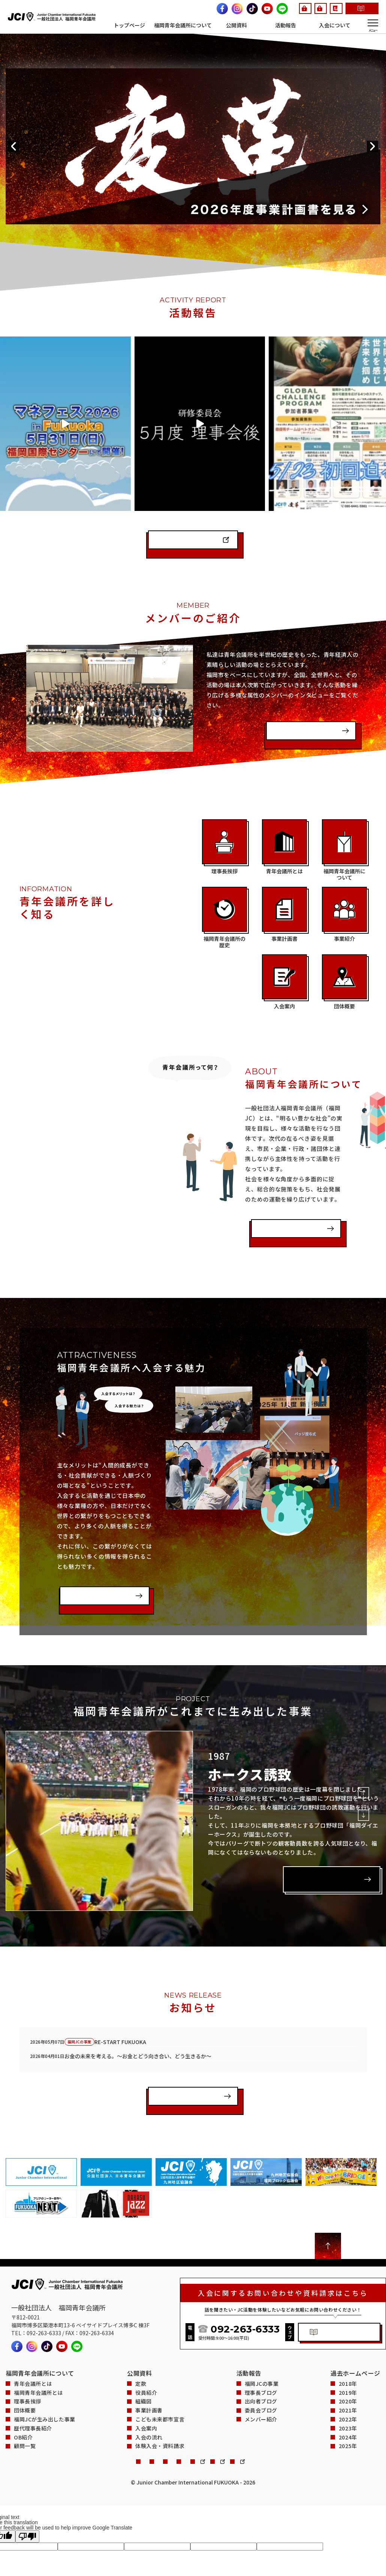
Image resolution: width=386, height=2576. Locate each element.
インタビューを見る (301, 660)
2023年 (348, 2359)
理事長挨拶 (27, 2332)
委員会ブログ (261, 2341)
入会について (334, 25)
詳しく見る (310, 1805)
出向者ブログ (261, 2332)
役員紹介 (146, 2323)
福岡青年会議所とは (286, 1158)
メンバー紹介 (261, 2350)
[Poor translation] (27, 2469)
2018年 (348, 2315)
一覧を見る (171, 2030)
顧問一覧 (25, 2377)
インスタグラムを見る (185, 469)
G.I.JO (205, 4)
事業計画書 (149, 2341)
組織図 (143, 2332)
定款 (140, 2315)
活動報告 (285, 25)
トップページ (129, 25)
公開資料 (236, 25)
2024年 (348, 2368)
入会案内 (146, 2359)
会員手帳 (293, 5)
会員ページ (244, 4)
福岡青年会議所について (183, 25)
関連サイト (166, 2393)
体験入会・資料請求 (222, 14)
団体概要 (25, 2341)
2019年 (348, 2323)
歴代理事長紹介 (33, 2359)
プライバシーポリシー (111, 2393)
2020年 (348, 2332)
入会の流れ (149, 2368)
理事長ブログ (261, 2323)
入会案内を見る (87, 1525)
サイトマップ (209, 2393)
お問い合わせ (53, 2393)
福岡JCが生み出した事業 (44, 2350)
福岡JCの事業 (262, 2315)
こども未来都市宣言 (159, 2350)
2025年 (348, 2377)
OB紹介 (23, 2368)
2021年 (348, 2341)
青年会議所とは (33, 2315)
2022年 (348, 2350)
